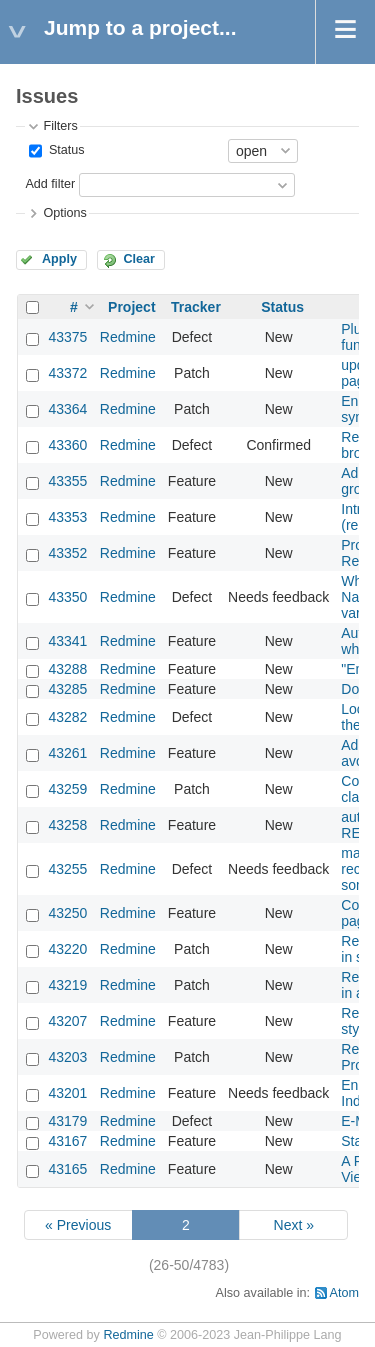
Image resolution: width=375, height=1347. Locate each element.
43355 (67, 481)
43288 (67, 669)
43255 (67, 869)
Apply (59, 259)
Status (64, 150)
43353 (67, 517)
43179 (67, 1121)
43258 (67, 825)
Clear (139, 259)
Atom (344, 1293)
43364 (67, 409)
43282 (67, 717)
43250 (67, 913)
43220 (67, 949)
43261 (67, 753)
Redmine (128, 337)
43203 (67, 1057)
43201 (67, 1093)
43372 (67, 373)
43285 (67, 689)
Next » (294, 1225)
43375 (67, 337)
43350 (67, 597)
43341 (67, 641)
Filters (60, 126)
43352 (67, 553)
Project (131, 307)
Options (64, 213)
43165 (67, 1169)
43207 (67, 1021)
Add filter (50, 184)
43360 (67, 445)
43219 (67, 985)
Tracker (196, 307)
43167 (67, 1141)
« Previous (78, 1225)
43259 (67, 789)
